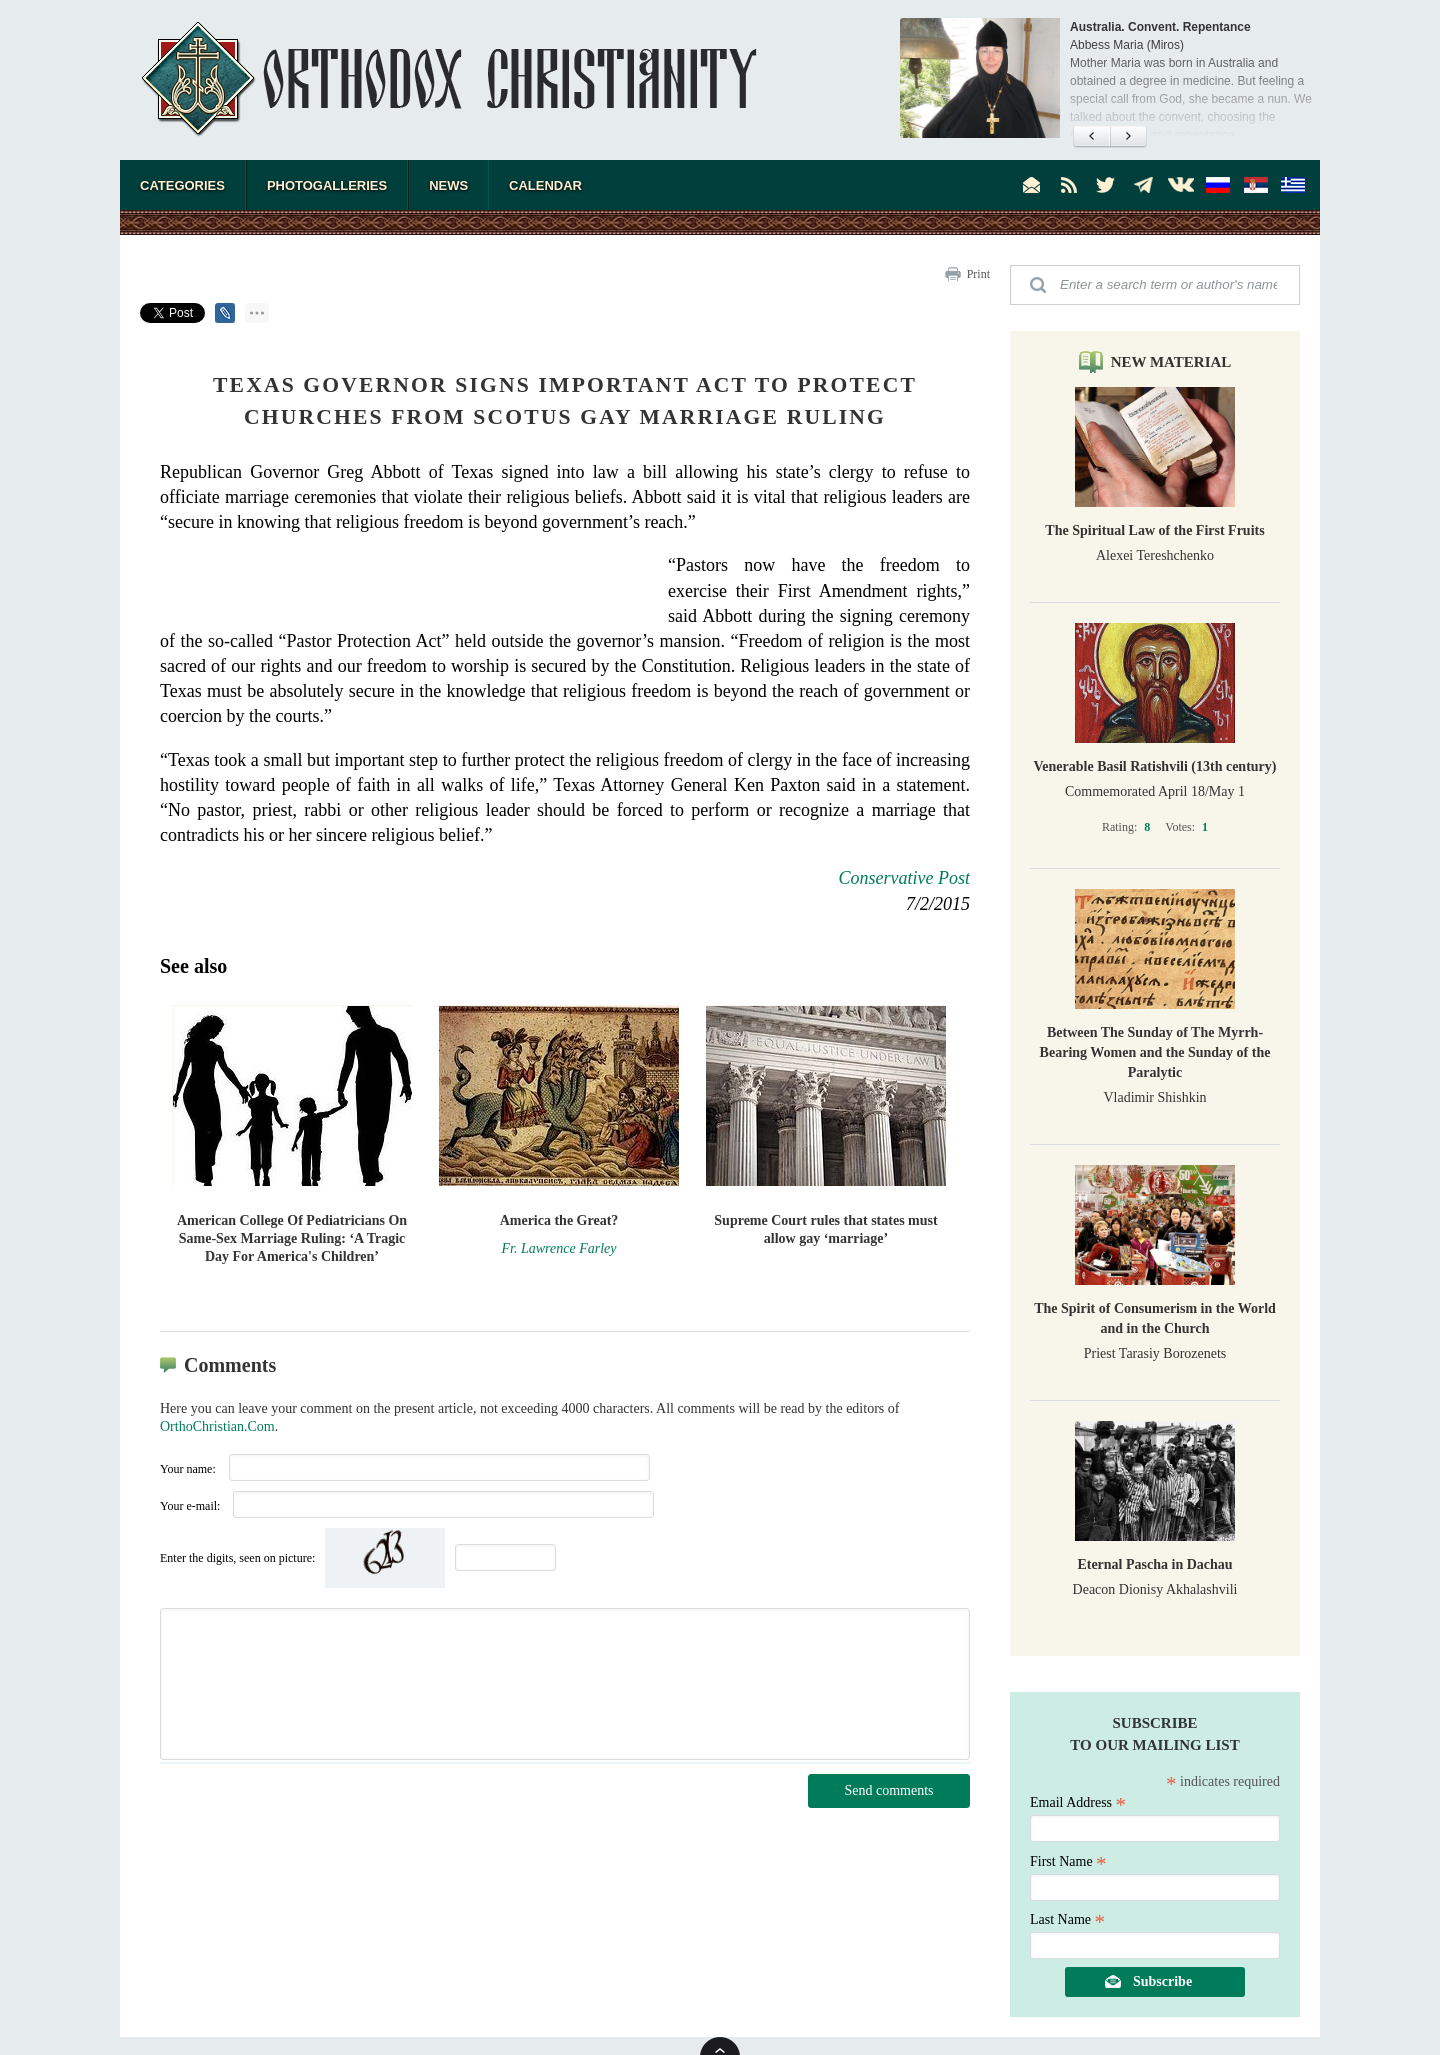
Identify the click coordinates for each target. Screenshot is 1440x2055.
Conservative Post (904, 878)
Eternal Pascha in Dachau (1154, 1564)
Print (978, 274)
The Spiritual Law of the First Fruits (1154, 530)
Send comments (888, 1790)
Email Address (1078, 1802)
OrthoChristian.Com (217, 1426)
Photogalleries (327, 185)
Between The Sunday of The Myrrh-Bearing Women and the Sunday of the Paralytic (1155, 1052)
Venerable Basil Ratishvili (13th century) (1155, 766)
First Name (1068, 1861)
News (448, 185)
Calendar (545, 185)
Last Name (1067, 1919)
